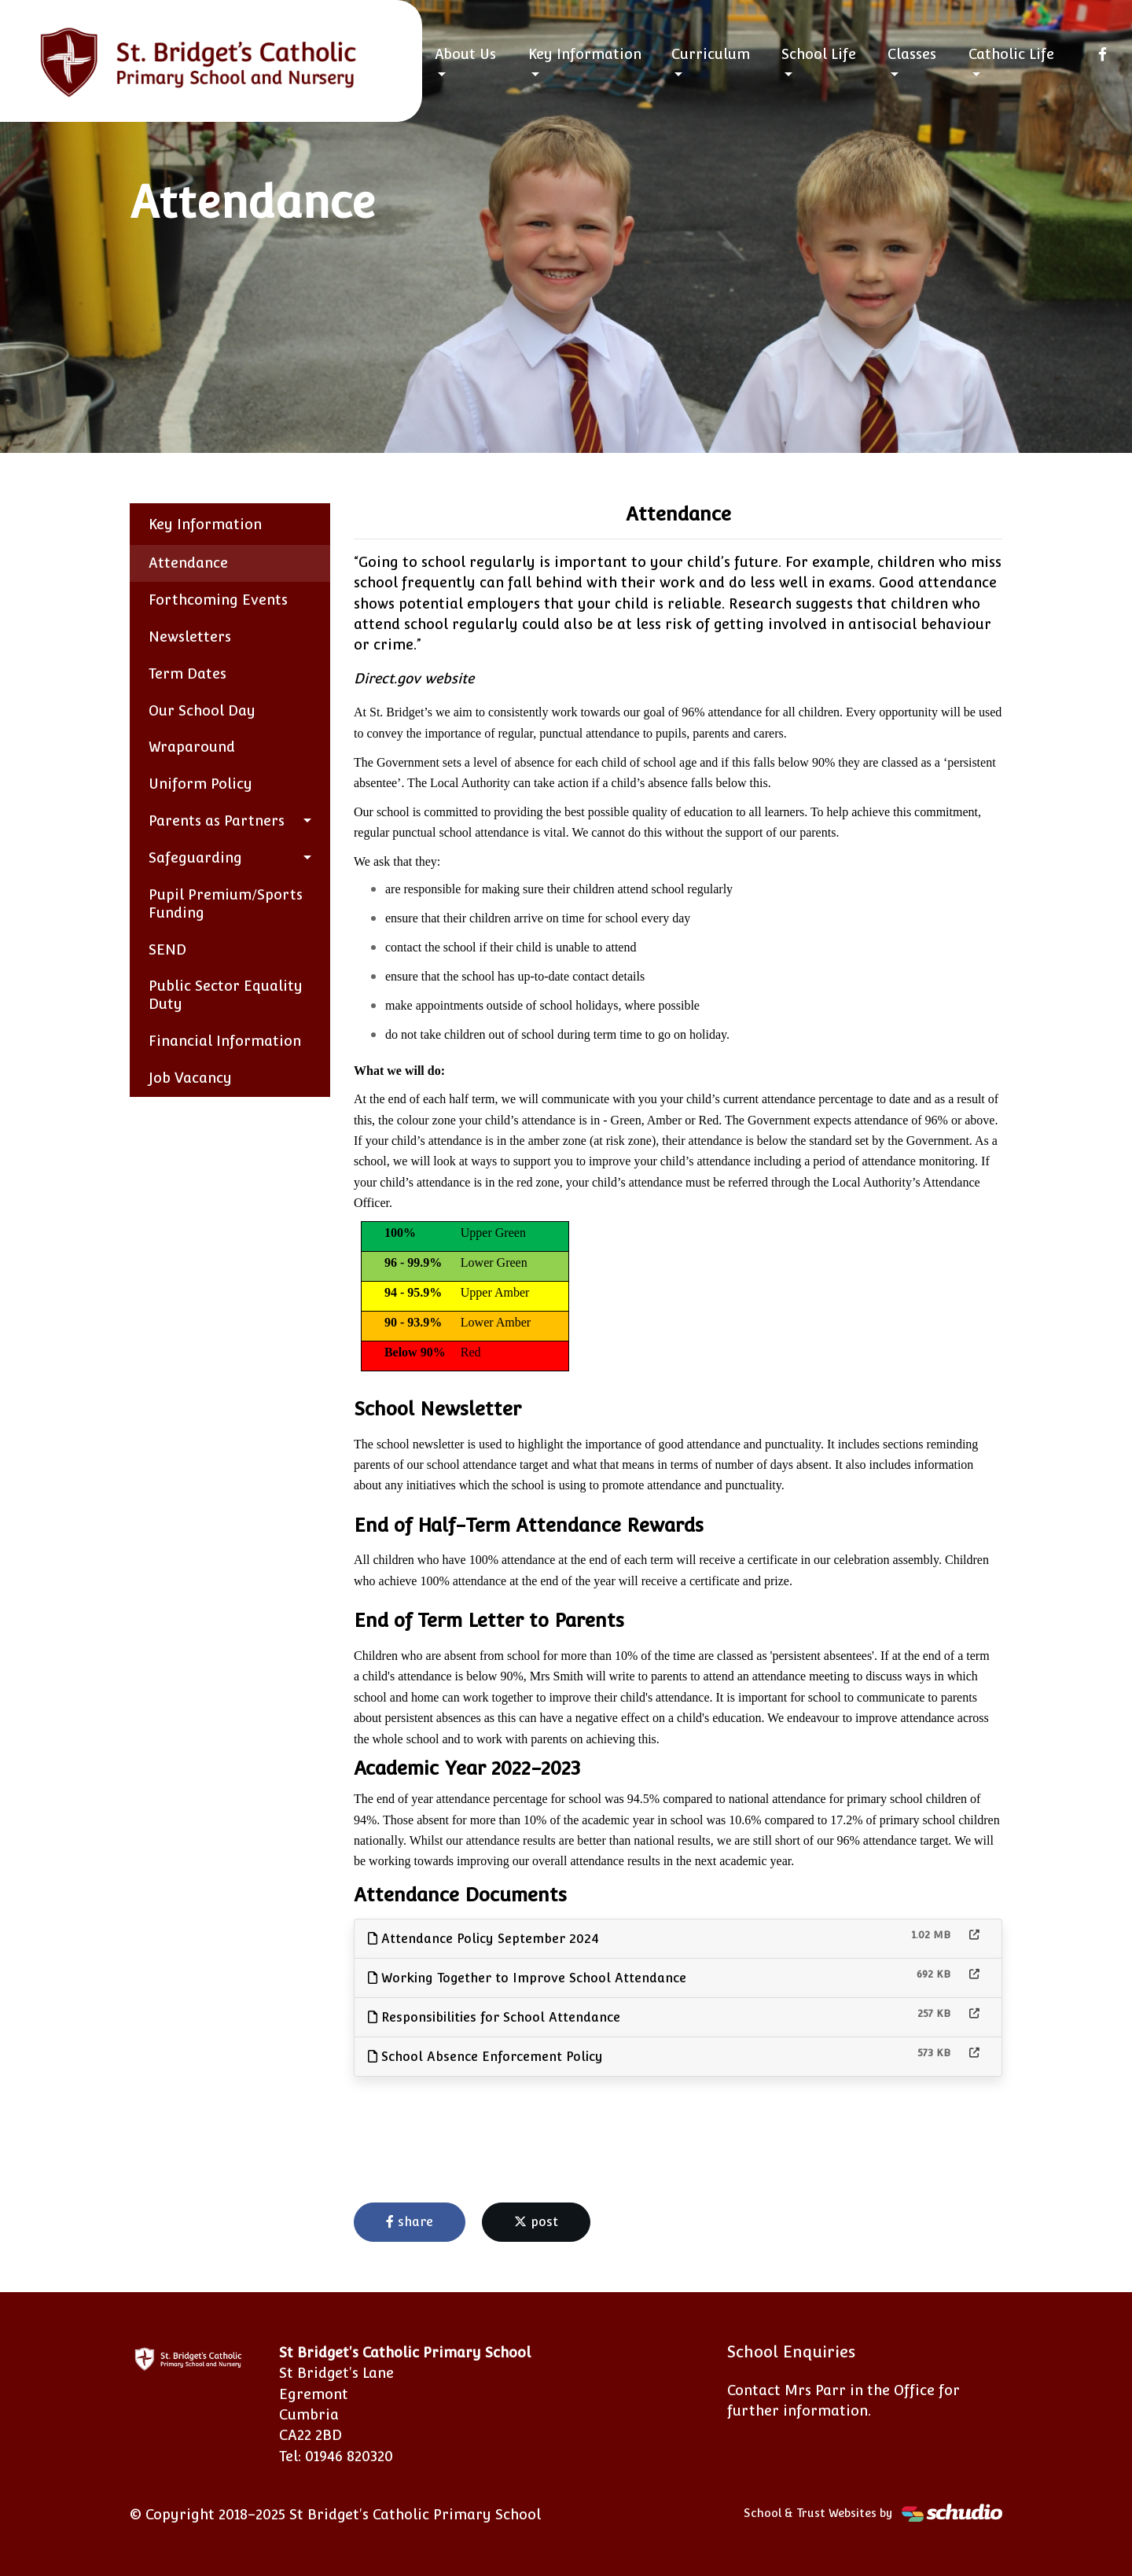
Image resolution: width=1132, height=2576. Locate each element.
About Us (465, 54)
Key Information (584, 54)
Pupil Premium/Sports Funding (226, 903)
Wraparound (192, 746)
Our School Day (202, 710)
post (536, 2221)
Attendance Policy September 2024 (483, 1938)
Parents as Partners (217, 820)
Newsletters (190, 636)
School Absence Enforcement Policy (485, 2056)
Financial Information (225, 1040)
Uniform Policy (200, 783)
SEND (167, 949)
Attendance (188, 562)
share (409, 2221)
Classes (912, 54)
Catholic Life (1011, 54)
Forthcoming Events (218, 599)
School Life (818, 54)
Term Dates (187, 673)
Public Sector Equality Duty (226, 994)
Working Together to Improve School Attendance (527, 1978)
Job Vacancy (190, 1077)
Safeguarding (195, 857)
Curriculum (710, 54)
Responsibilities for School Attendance (494, 2017)
